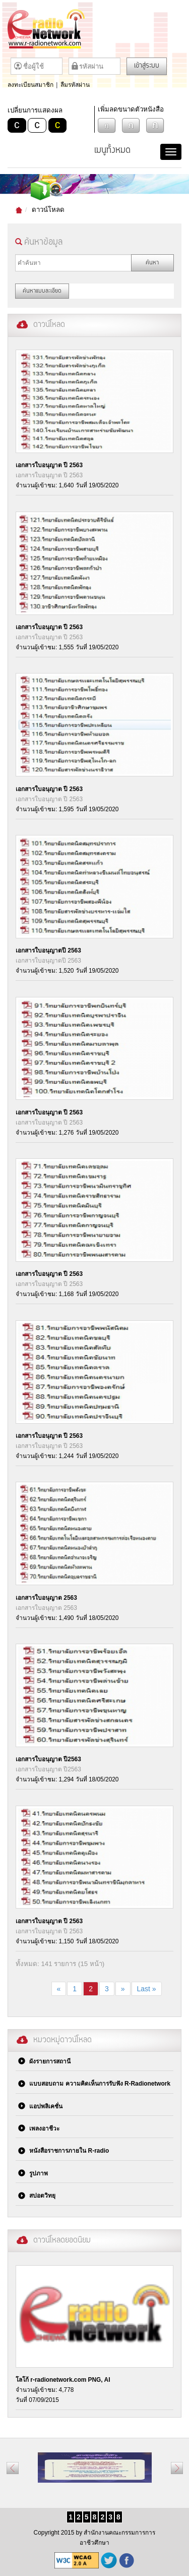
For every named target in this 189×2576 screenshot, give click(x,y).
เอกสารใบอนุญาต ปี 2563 (49, 465)
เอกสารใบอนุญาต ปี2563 (48, 1759)
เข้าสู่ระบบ (146, 66)
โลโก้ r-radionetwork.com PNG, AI (63, 2379)
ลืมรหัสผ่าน (75, 84)
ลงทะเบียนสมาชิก (30, 84)
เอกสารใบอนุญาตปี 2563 (48, 950)
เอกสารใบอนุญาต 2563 (46, 1597)
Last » (146, 1989)
